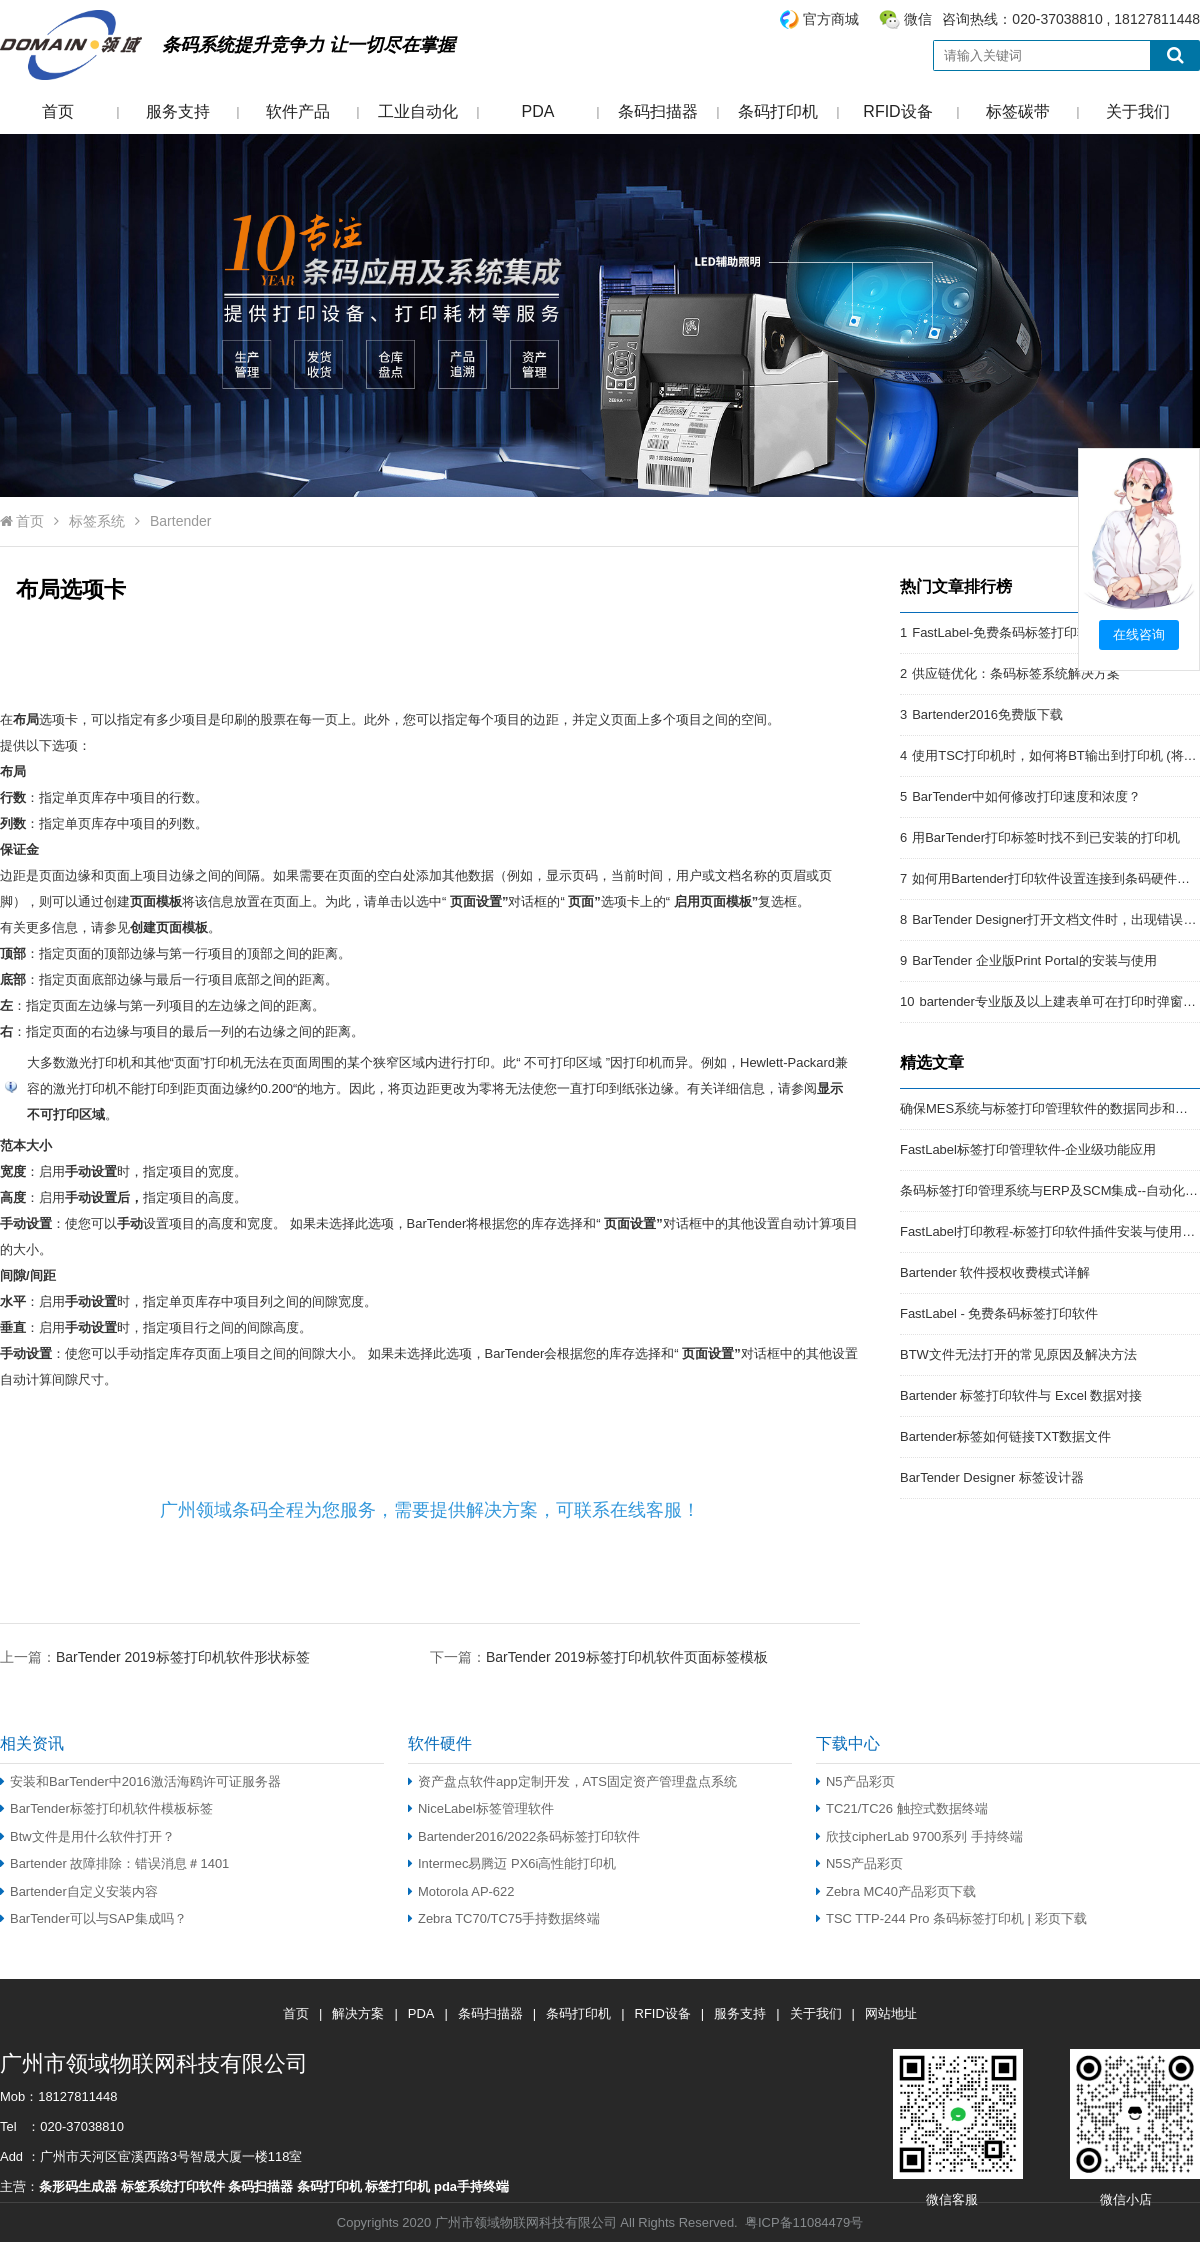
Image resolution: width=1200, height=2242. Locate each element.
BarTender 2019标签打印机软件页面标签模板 (627, 1657)
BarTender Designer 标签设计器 (992, 1477)
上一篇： (155, 1656)
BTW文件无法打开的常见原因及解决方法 (1018, 1354)
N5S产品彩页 (859, 1863)
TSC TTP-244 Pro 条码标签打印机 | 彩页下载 (951, 1918)
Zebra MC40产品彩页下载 (896, 1891)
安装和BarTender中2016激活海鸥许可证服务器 (140, 1781)
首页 (58, 111)
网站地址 (891, 2013)
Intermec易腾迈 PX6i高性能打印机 (512, 1863)
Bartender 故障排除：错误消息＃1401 (114, 1863)
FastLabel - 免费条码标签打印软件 (999, 1313)
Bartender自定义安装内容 (79, 1891)
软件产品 (298, 111)
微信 (918, 19)
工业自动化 (418, 111)
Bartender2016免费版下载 (987, 714)
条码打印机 (778, 111)
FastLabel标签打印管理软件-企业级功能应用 (1028, 1149)
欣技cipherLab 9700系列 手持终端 (919, 1836)
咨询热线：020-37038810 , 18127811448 (989, 19)
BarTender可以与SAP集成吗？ (93, 1918)
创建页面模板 (169, 927)
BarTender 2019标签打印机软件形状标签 (183, 1657)
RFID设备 (897, 111)
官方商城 (831, 19)
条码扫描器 (658, 111)
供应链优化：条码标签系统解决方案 (1016, 673)
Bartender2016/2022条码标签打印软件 (524, 1836)
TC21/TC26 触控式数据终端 (902, 1808)
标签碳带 (1018, 111)
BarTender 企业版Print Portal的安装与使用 (1034, 960)
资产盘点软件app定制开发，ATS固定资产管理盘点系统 (572, 1781)
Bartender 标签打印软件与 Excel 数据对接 (1021, 1395)
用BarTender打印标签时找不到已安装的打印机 (1046, 837)
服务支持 (178, 111)
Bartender (180, 521)
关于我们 (1138, 111)
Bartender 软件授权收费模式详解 (995, 1272)
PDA (538, 111)
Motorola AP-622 (461, 1891)
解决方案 (358, 2013)
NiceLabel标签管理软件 (481, 1808)
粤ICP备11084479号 (804, 2222)
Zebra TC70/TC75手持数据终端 (504, 1918)
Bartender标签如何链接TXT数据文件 (1005, 1436)
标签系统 (97, 521)
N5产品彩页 (855, 1781)
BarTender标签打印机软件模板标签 (106, 1808)
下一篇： (599, 1656)
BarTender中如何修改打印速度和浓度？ (1026, 796)
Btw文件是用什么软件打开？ (87, 1836)
